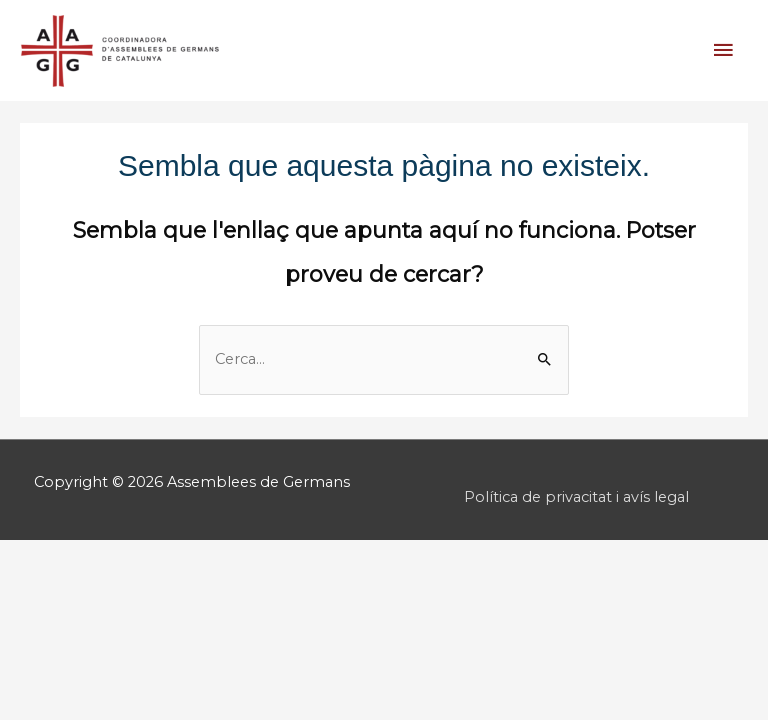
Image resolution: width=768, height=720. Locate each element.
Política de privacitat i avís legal (576, 497)
